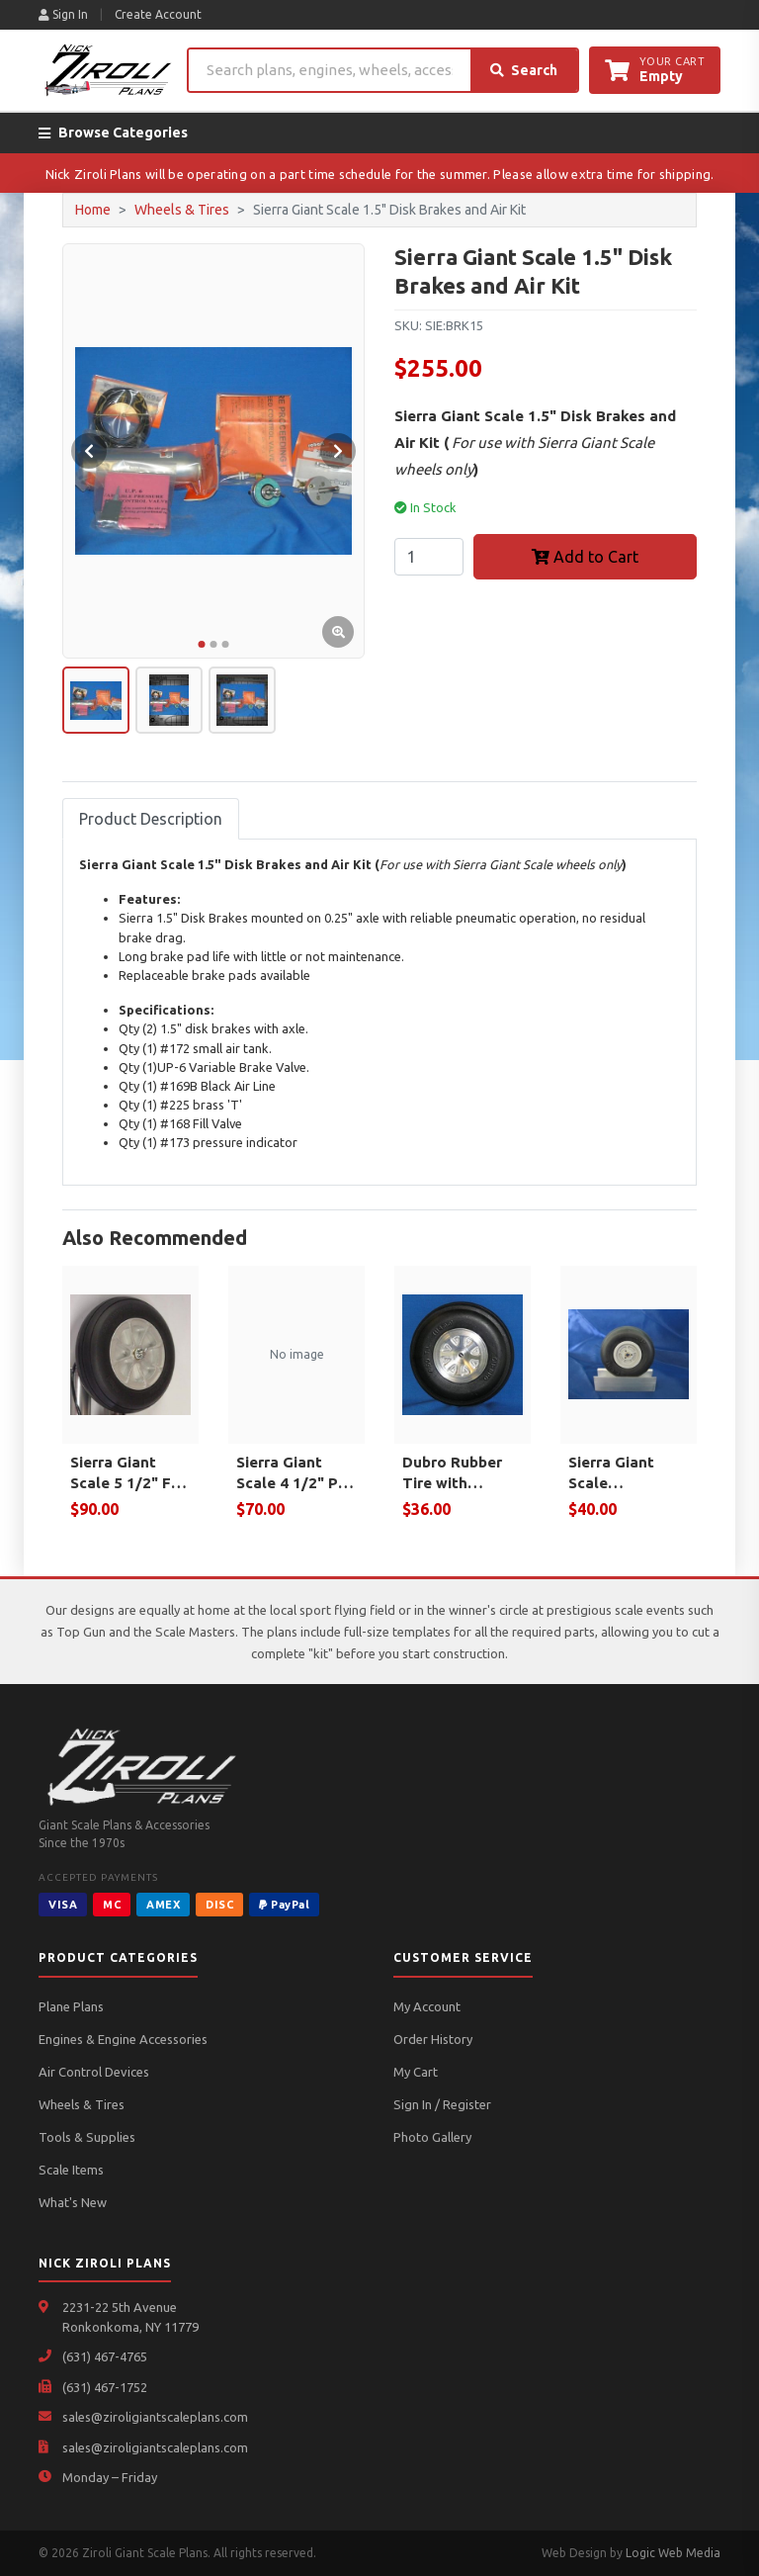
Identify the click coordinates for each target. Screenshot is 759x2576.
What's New (73, 2202)
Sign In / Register (442, 2104)
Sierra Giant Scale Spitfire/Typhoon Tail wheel (628, 1473)
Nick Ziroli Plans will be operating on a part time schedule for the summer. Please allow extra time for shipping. (380, 174)
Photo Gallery (432, 2137)
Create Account (158, 14)
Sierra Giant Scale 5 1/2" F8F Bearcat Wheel (129, 1473)
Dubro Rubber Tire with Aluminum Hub (453, 1473)
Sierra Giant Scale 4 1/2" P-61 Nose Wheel (290, 1473)
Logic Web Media (673, 2552)
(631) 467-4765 (104, 2356)
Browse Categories (113, 132)
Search (523, 70)
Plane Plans (71, 2006)
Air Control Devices (94, 2072)
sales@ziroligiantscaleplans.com (155, 2417)
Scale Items (71, 2169)
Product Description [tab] (150, 819)
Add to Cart (585, 557)
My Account (427, 2006)
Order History (432, 2039)
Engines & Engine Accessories (123, 2039)
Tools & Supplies (87, 2137)
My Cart (415, 2072)
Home (93, 210)
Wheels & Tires (181, 210)
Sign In (63, 14)
